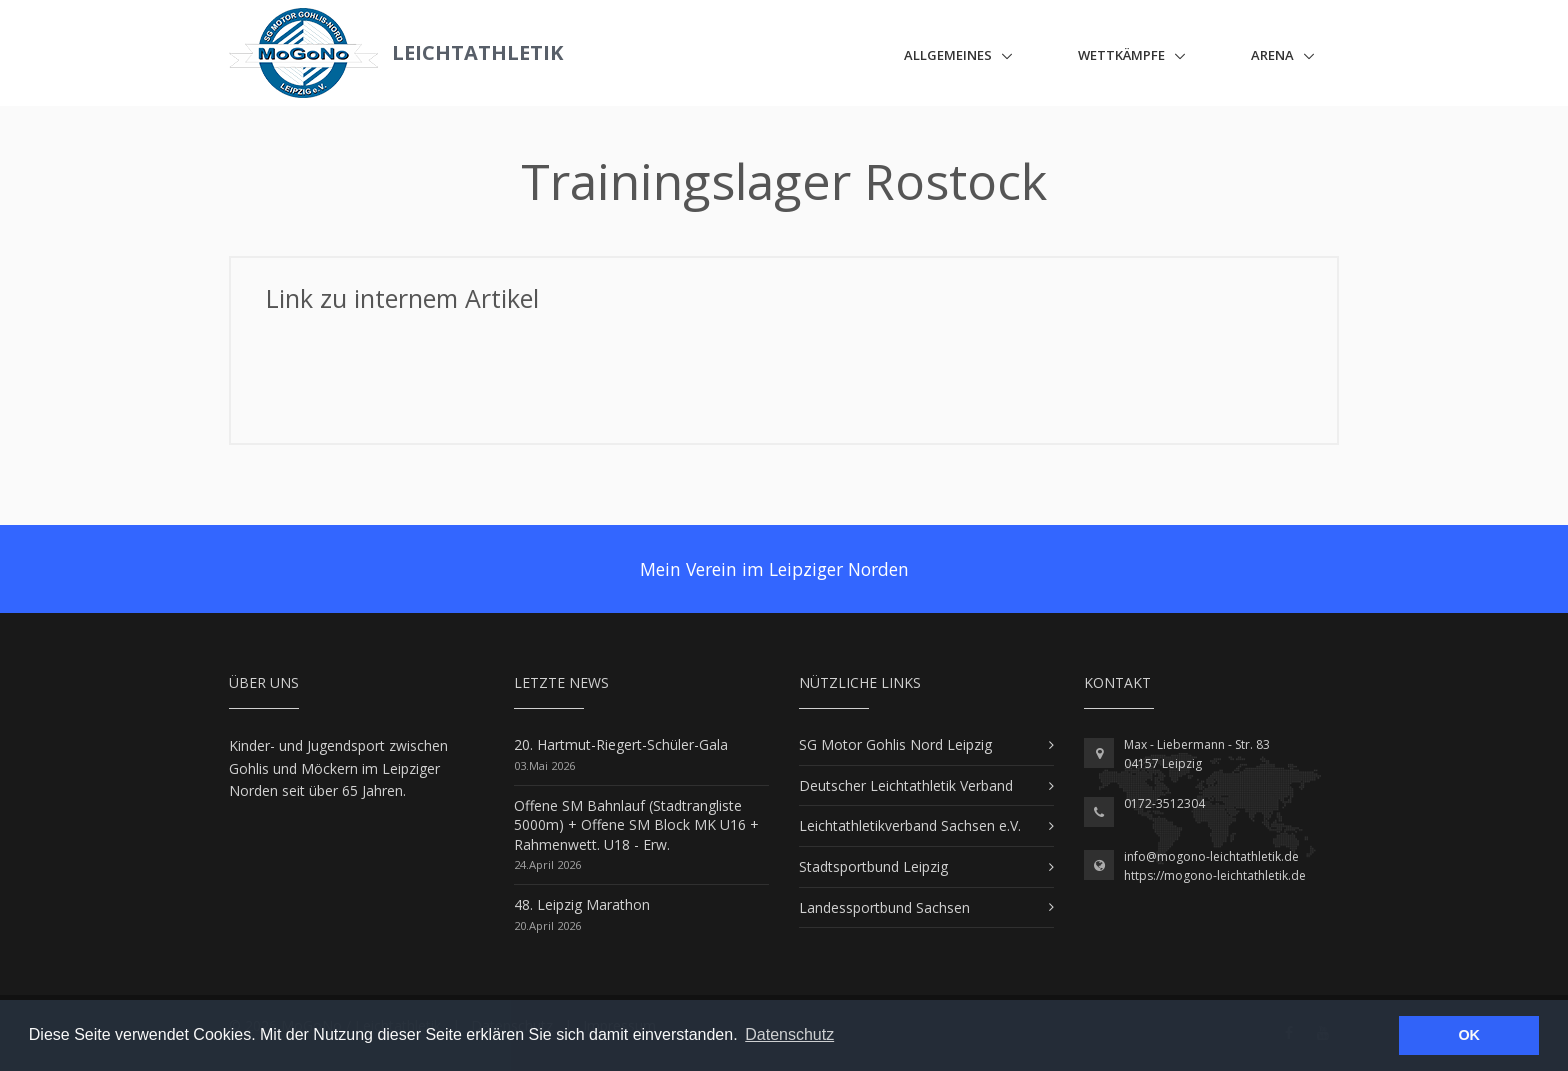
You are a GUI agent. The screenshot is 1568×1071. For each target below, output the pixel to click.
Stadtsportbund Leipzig (873, 866)
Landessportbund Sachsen (884, 907)
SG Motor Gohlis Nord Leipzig (895, 744)
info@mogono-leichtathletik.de (1211, 856)
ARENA (1272, 55)
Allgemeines (948, 55)
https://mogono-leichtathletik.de (1215, 875)
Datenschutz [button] (789, 1034)
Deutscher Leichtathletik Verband (906, 785)
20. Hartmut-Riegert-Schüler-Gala (621, 744)
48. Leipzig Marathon (582, 904)
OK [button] (1469, 1035)
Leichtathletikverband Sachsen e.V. (910, 825)
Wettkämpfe (1121, 55)
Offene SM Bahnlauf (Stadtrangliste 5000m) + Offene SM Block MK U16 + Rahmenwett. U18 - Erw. (636, 825)
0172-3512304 (1164, 803)
